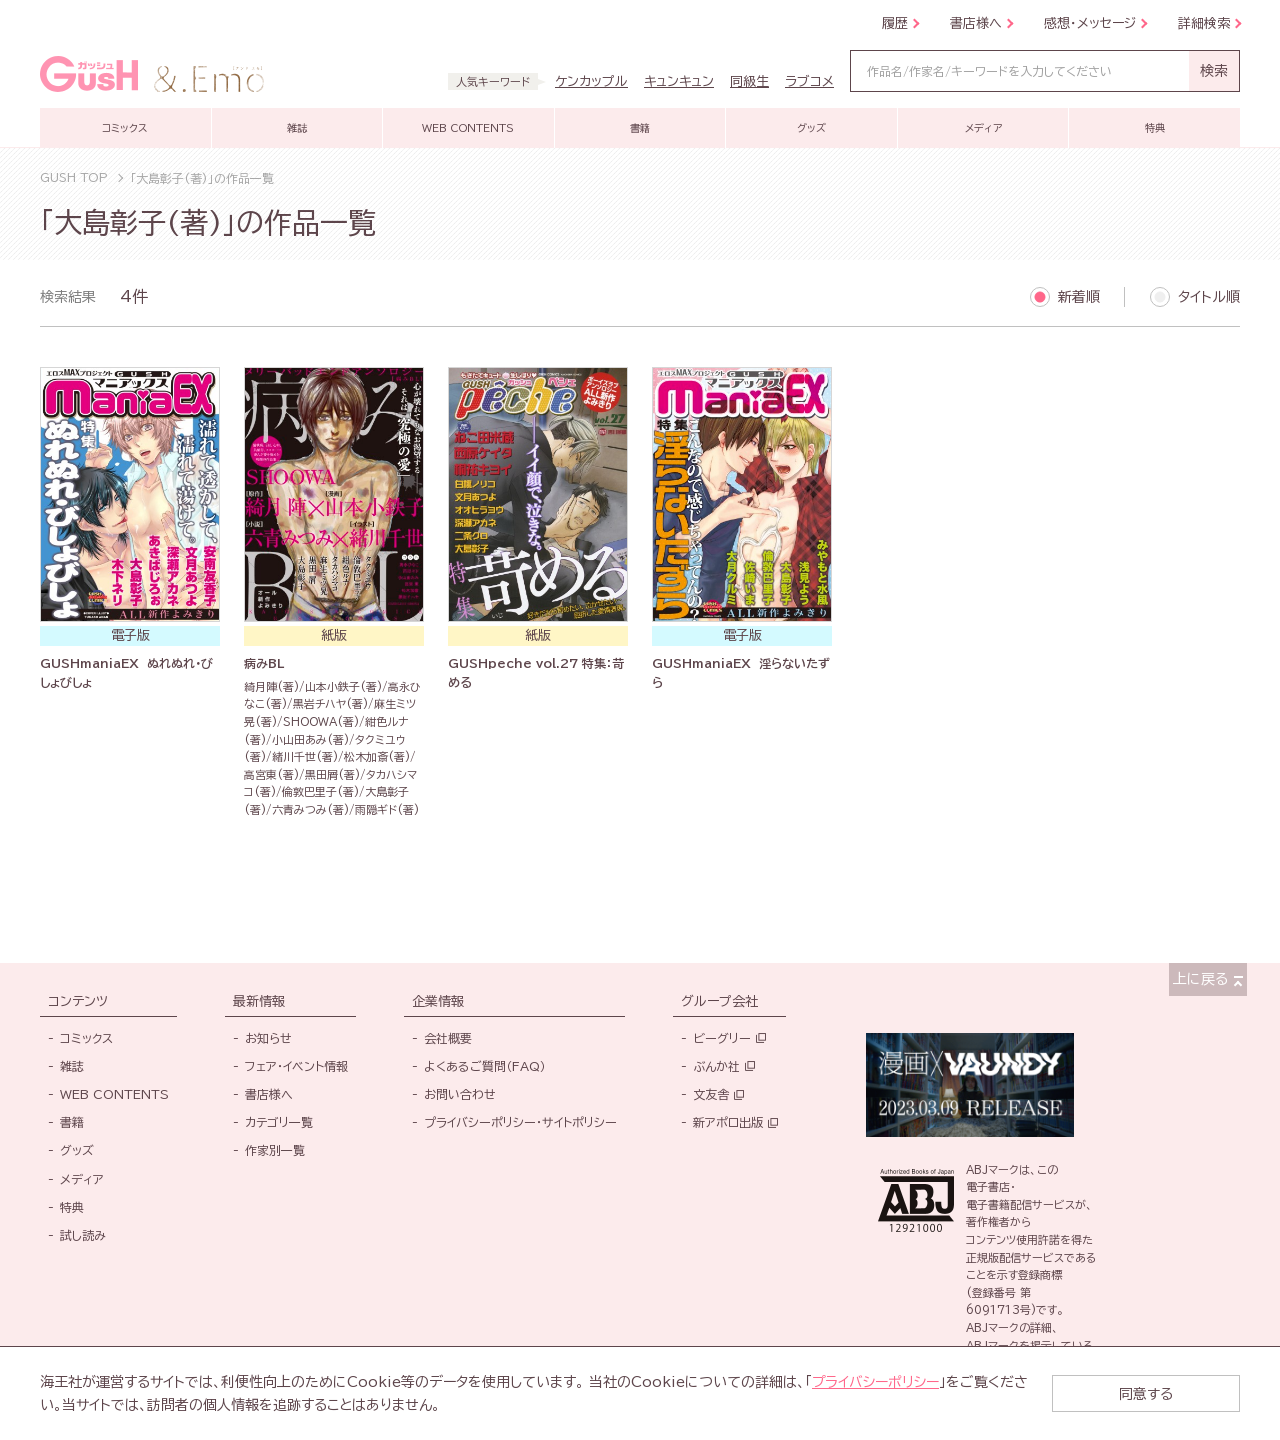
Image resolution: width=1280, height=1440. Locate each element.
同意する (1160, 1393)
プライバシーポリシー (876, 1382)
